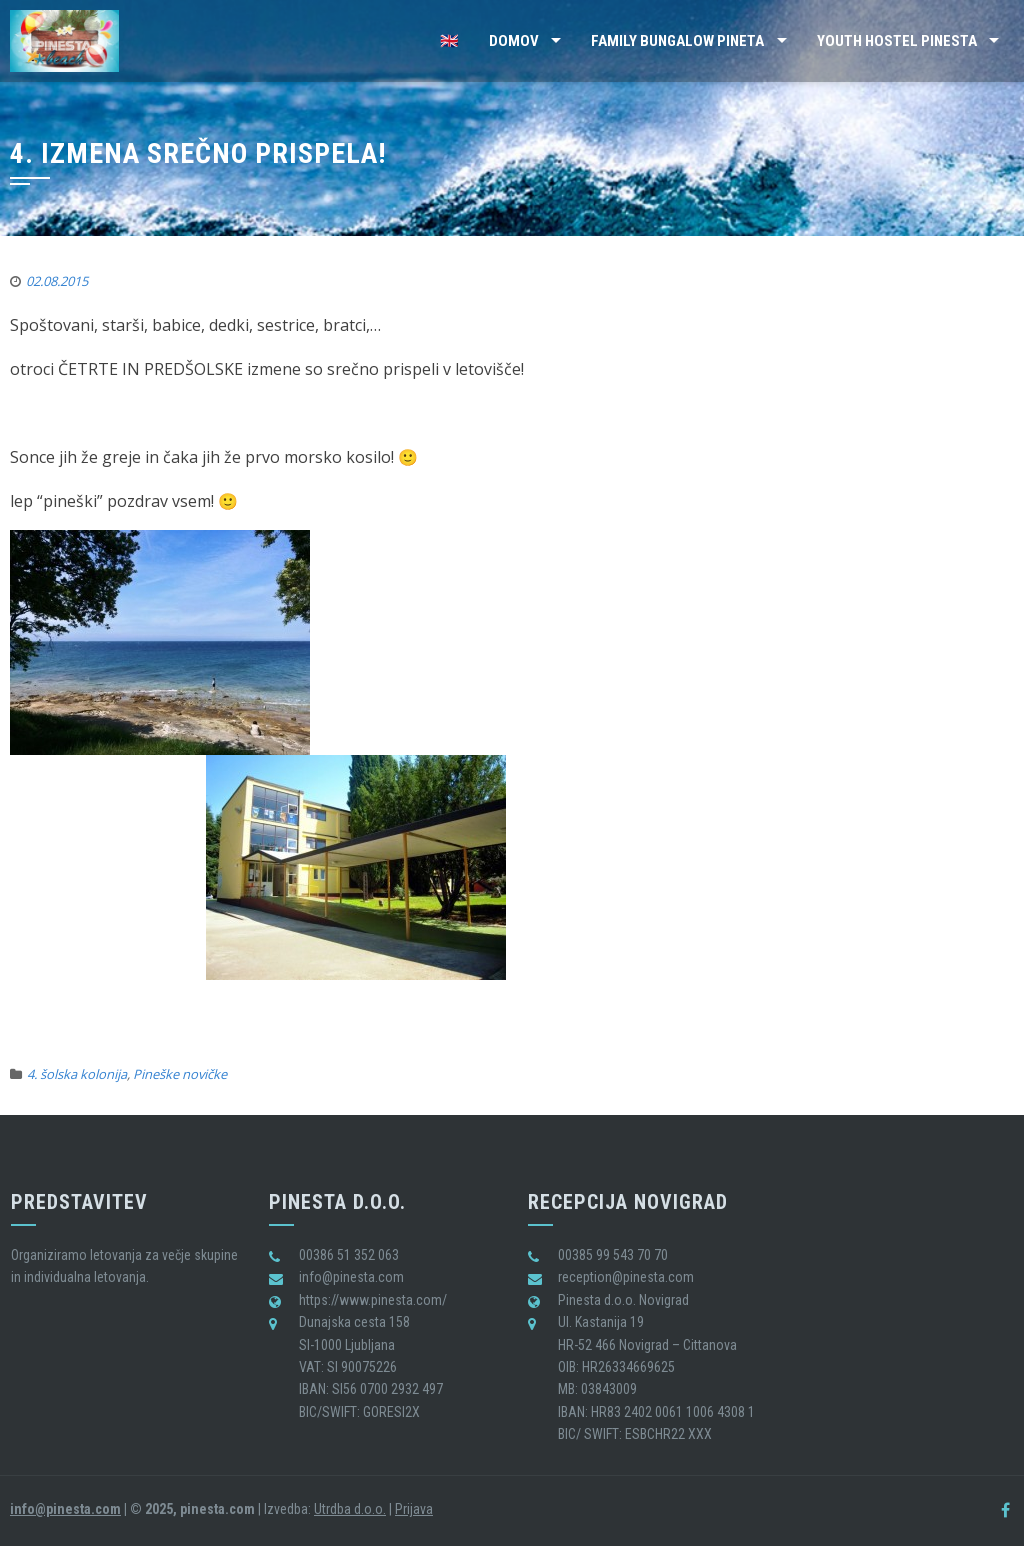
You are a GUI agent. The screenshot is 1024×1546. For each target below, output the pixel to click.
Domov (514, 41)
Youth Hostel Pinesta (897, 41)
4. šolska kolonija (77, 1074)
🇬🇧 (449, 41)
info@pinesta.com (65, 1509)
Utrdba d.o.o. (350, 1509)
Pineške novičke (180, 1074)
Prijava (414, 1509)
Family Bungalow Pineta (677, 41)
